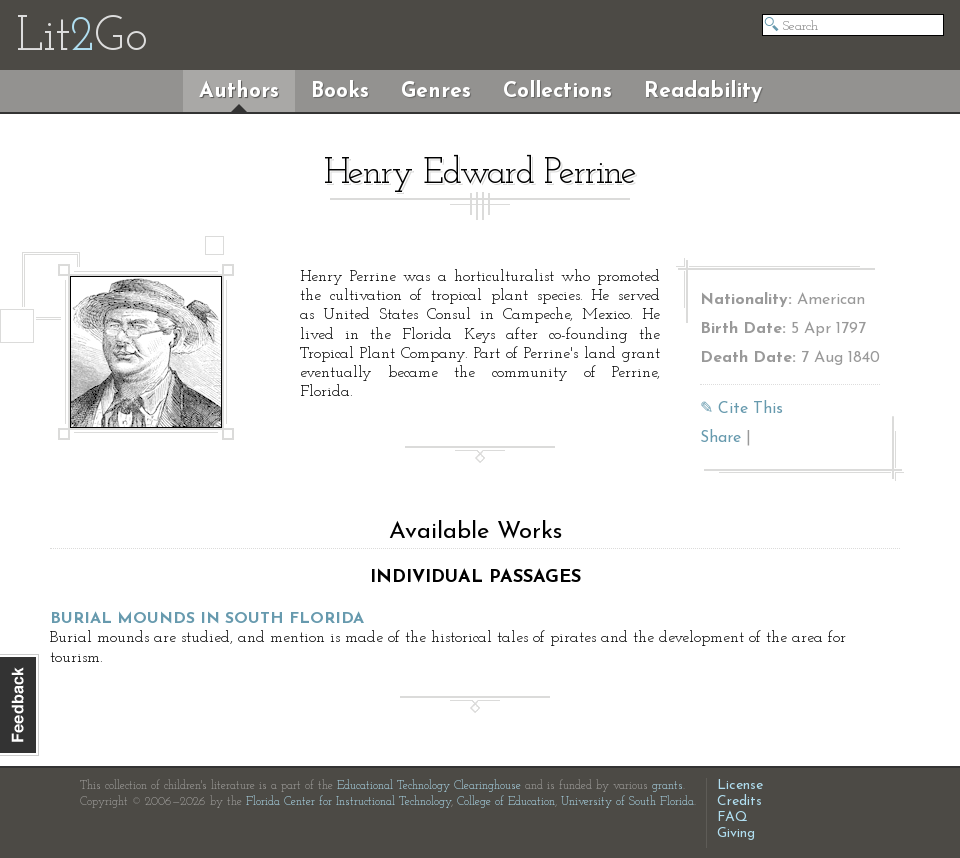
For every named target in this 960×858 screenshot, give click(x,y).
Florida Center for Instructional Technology (348, 802)
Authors (239, 91)
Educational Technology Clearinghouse (429, 786)
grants (667, 786)
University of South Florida (627, 802)
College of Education (506, 802)
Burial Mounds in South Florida (207, 619)
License (740, 785)
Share (720, 438)
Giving (736, 833)
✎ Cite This (741, 409)
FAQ (732, 817)
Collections (557, 91)
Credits (739, 801)
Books (340, 91)
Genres (436, 91)
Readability (703, 91)
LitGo (81, 38)
